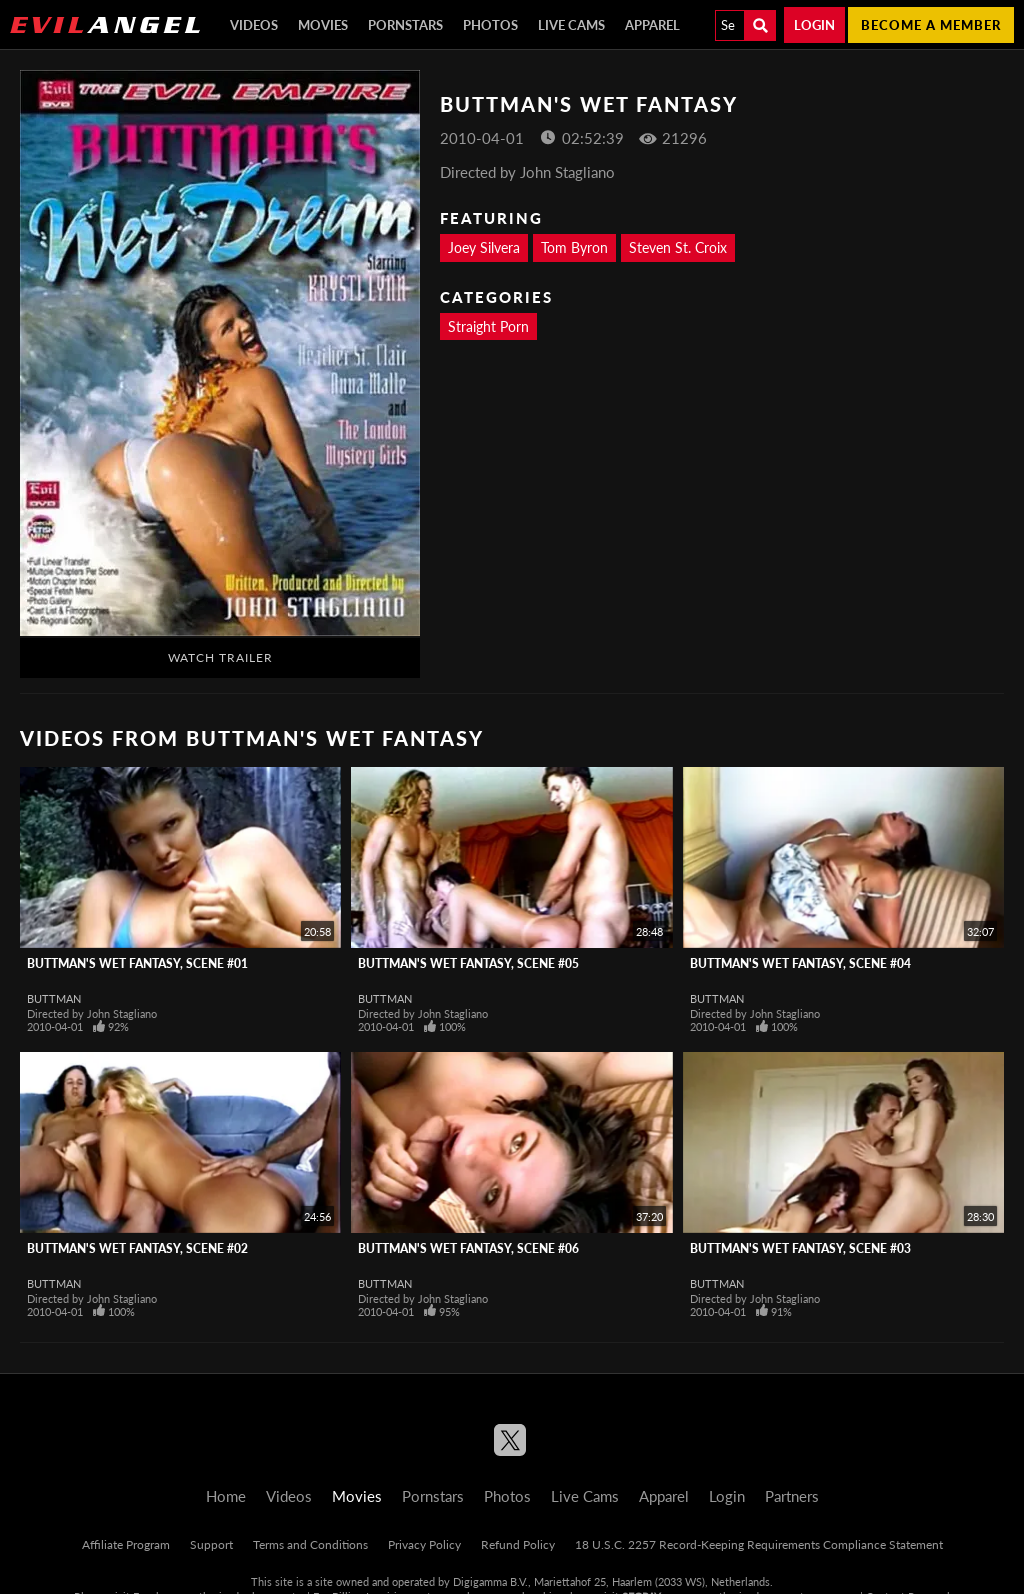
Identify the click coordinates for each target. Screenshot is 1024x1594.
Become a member (931, 25)
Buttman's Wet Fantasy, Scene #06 (468, 1248)
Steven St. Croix (678, 247)
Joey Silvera (484, 247)
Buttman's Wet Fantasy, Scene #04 (800, 963)
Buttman (54, 998)
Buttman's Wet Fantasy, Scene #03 (800, 1248)
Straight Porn (488, 326)
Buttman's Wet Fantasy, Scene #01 (137, 963)
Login (814, 25)
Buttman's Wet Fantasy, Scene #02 (137, 1248)
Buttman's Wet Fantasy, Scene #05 (468, 963)
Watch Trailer (220, 657)
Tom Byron (574, 247)
